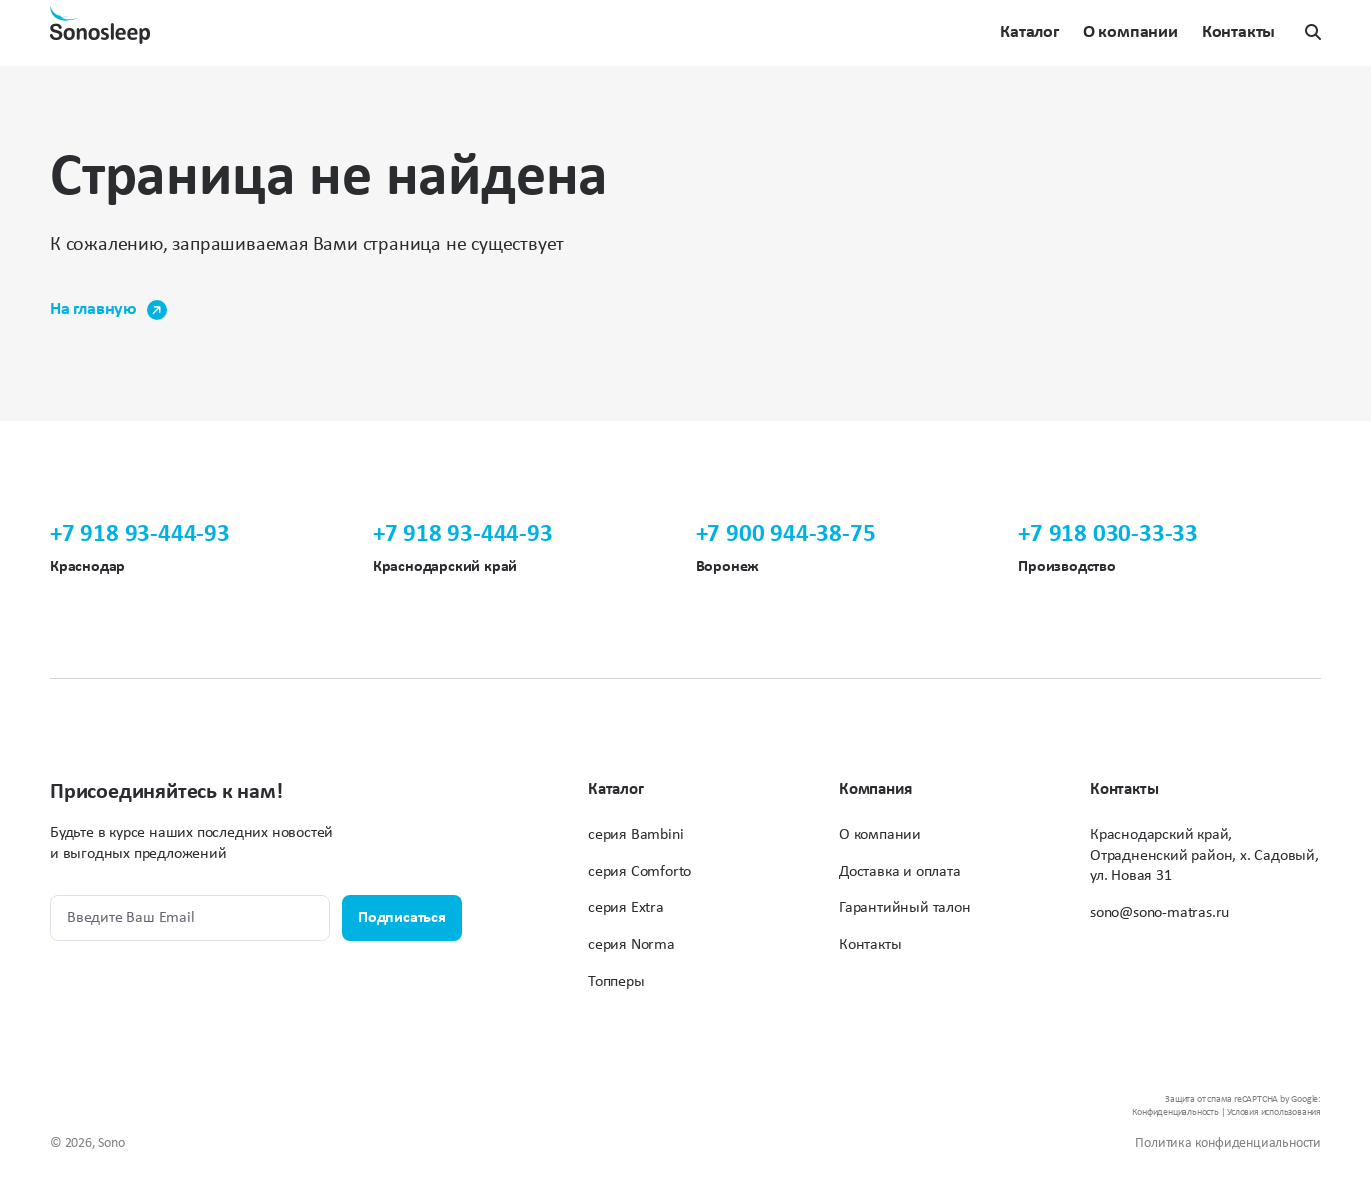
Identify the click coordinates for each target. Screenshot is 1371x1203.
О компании (1130, 33)
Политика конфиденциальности (1228, 1143)
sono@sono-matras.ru (1159, 913)
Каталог (1029, 33)
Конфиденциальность (1175, 1112)
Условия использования (1274, 1112)
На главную (108, 310)
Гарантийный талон (905, 908)
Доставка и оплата (900, 872)
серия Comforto (639, 872)
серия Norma (631, 945)
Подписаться (402, 918)
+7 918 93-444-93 (140, 534)
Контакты (1238, 33)
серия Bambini (635, 835)
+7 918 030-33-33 (1108, 534)
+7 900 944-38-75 (786, 534)
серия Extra (626, 908)
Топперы (616, 982)
